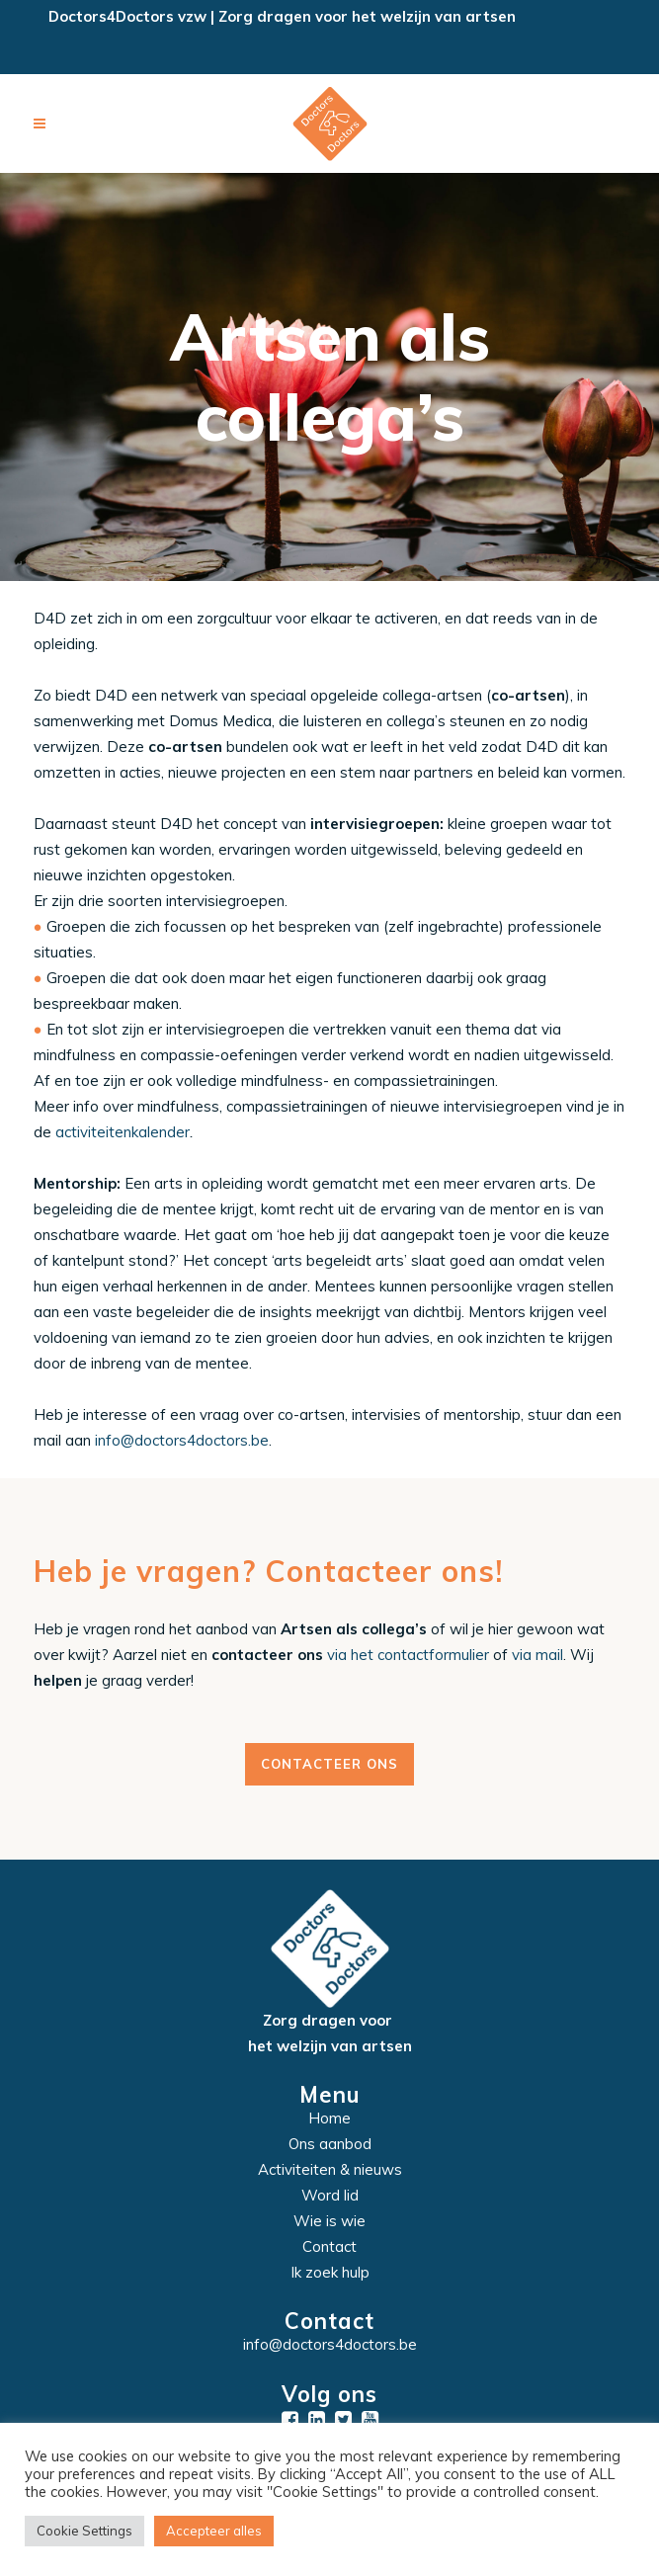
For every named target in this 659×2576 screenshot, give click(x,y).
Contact (329, 2246)
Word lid (330, 2195)
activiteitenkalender (122, 1131)
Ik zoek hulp (330, 2272)
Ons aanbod (329, 2143)
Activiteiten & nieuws (330, 2169)
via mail (537, 1654)
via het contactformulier (408, 1654)
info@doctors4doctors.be (182, 1440)
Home (329, 2118)
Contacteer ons (329, 1764)
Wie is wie (329, 2220)
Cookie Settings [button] (84, 2530)
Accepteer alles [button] (214, 2530)
